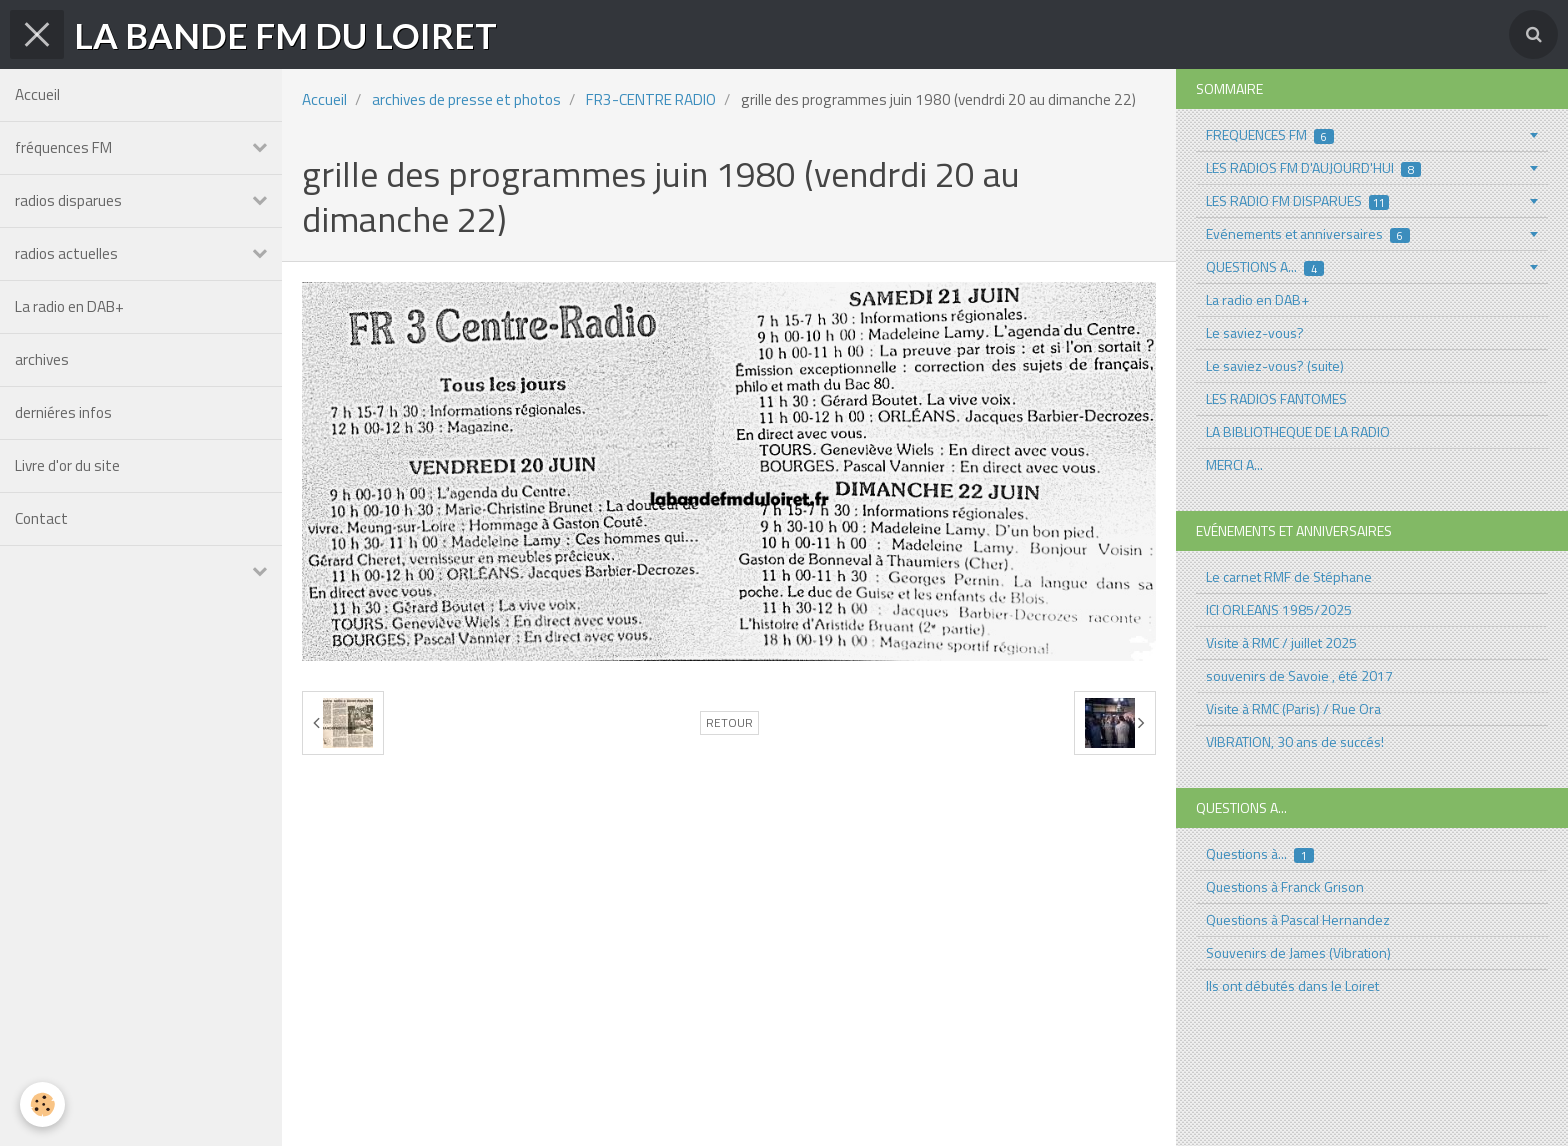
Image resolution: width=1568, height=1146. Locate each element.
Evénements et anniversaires (1308, 233)
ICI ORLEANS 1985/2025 (1279, 609)
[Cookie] (42, 1104)
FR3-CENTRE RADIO (651, 99)
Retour (729, 723)
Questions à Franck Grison (1285, 886)
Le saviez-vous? (1255, 332)
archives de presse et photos (466, 99)
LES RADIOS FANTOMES (1276, 398)
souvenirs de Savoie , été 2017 (1299, 675)
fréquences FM (63, 147)
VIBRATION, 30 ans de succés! (1295, 741)
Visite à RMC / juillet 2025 (1281, 642)
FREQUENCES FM (1270, 134)
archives (42, 359)
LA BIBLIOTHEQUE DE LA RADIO (1298, 431)
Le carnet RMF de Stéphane (1289, 576)
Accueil (37, 94)
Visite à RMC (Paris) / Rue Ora (1293, 708)
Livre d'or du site (67, 465)
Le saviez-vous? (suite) (1275, 365)
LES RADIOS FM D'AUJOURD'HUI (1313, 167)
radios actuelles (66, 253)
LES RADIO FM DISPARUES (1297, 200)
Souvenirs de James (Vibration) (1298, 952)
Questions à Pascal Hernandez (1298, 919)
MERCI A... (1234, 464)
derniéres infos (63, 412)
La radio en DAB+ (69, 306)
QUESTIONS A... (1265, 266)
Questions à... (1260, 853)
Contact (41, 518)
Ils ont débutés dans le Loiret (1292, 985)
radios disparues (68, 200)
